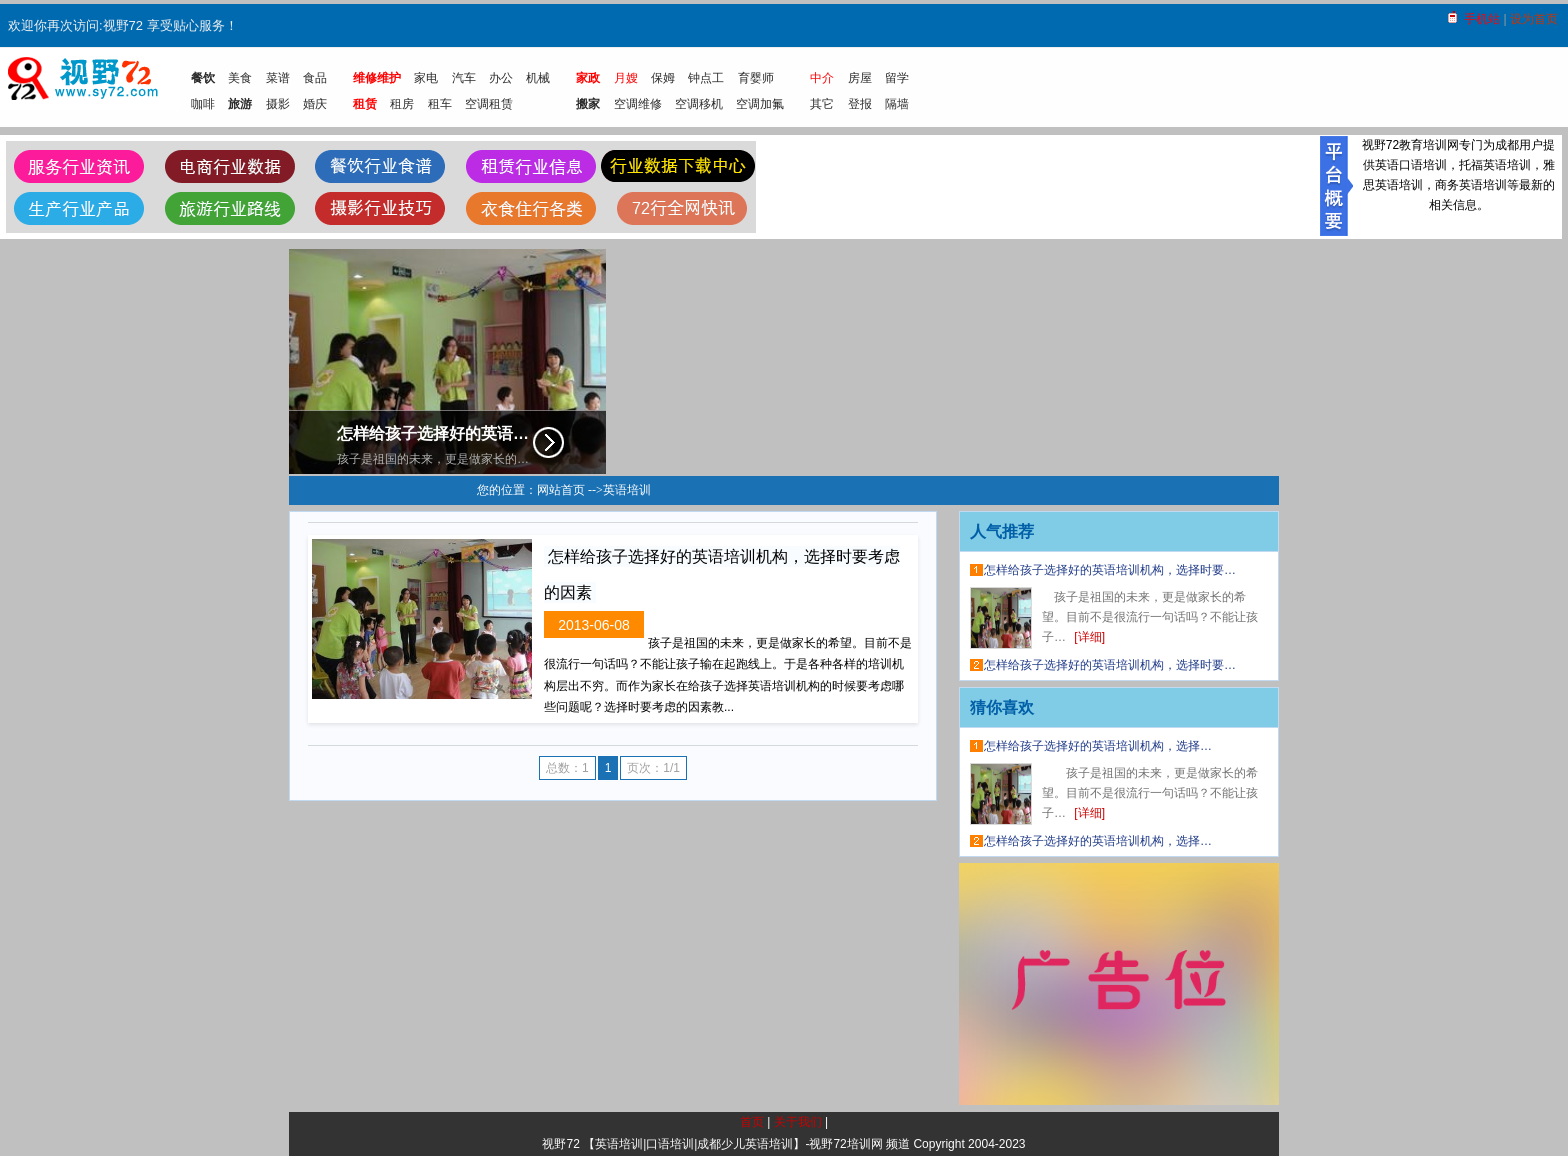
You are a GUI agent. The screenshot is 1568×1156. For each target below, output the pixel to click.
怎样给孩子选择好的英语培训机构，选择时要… (1110, 570)
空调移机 (699, 104)
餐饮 (203, 78)
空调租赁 (489, 104)
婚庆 (315, 104)
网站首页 (561, 490)
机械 (538, 78)
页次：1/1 (653, 768)
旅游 (240, 104)
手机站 (1482, 19)
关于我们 (798, 1122)
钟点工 (706, 78)
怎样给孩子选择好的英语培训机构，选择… (1098, 746)
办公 (501, 78)
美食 (240, 78)
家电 (426, 78)
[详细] (1089, 637)
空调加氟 (760, 104)
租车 (440, 104)
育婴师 (756, 78)
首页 (752, 1122)
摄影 (278, 104)
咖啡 (203, 104)
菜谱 (278, 78)
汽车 (464, 78)
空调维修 (638, 104)
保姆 (663, 78)
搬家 (588, 104)
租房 (402, 104)
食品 (315, 78)
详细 (549, 444)
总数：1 (567, 768)
